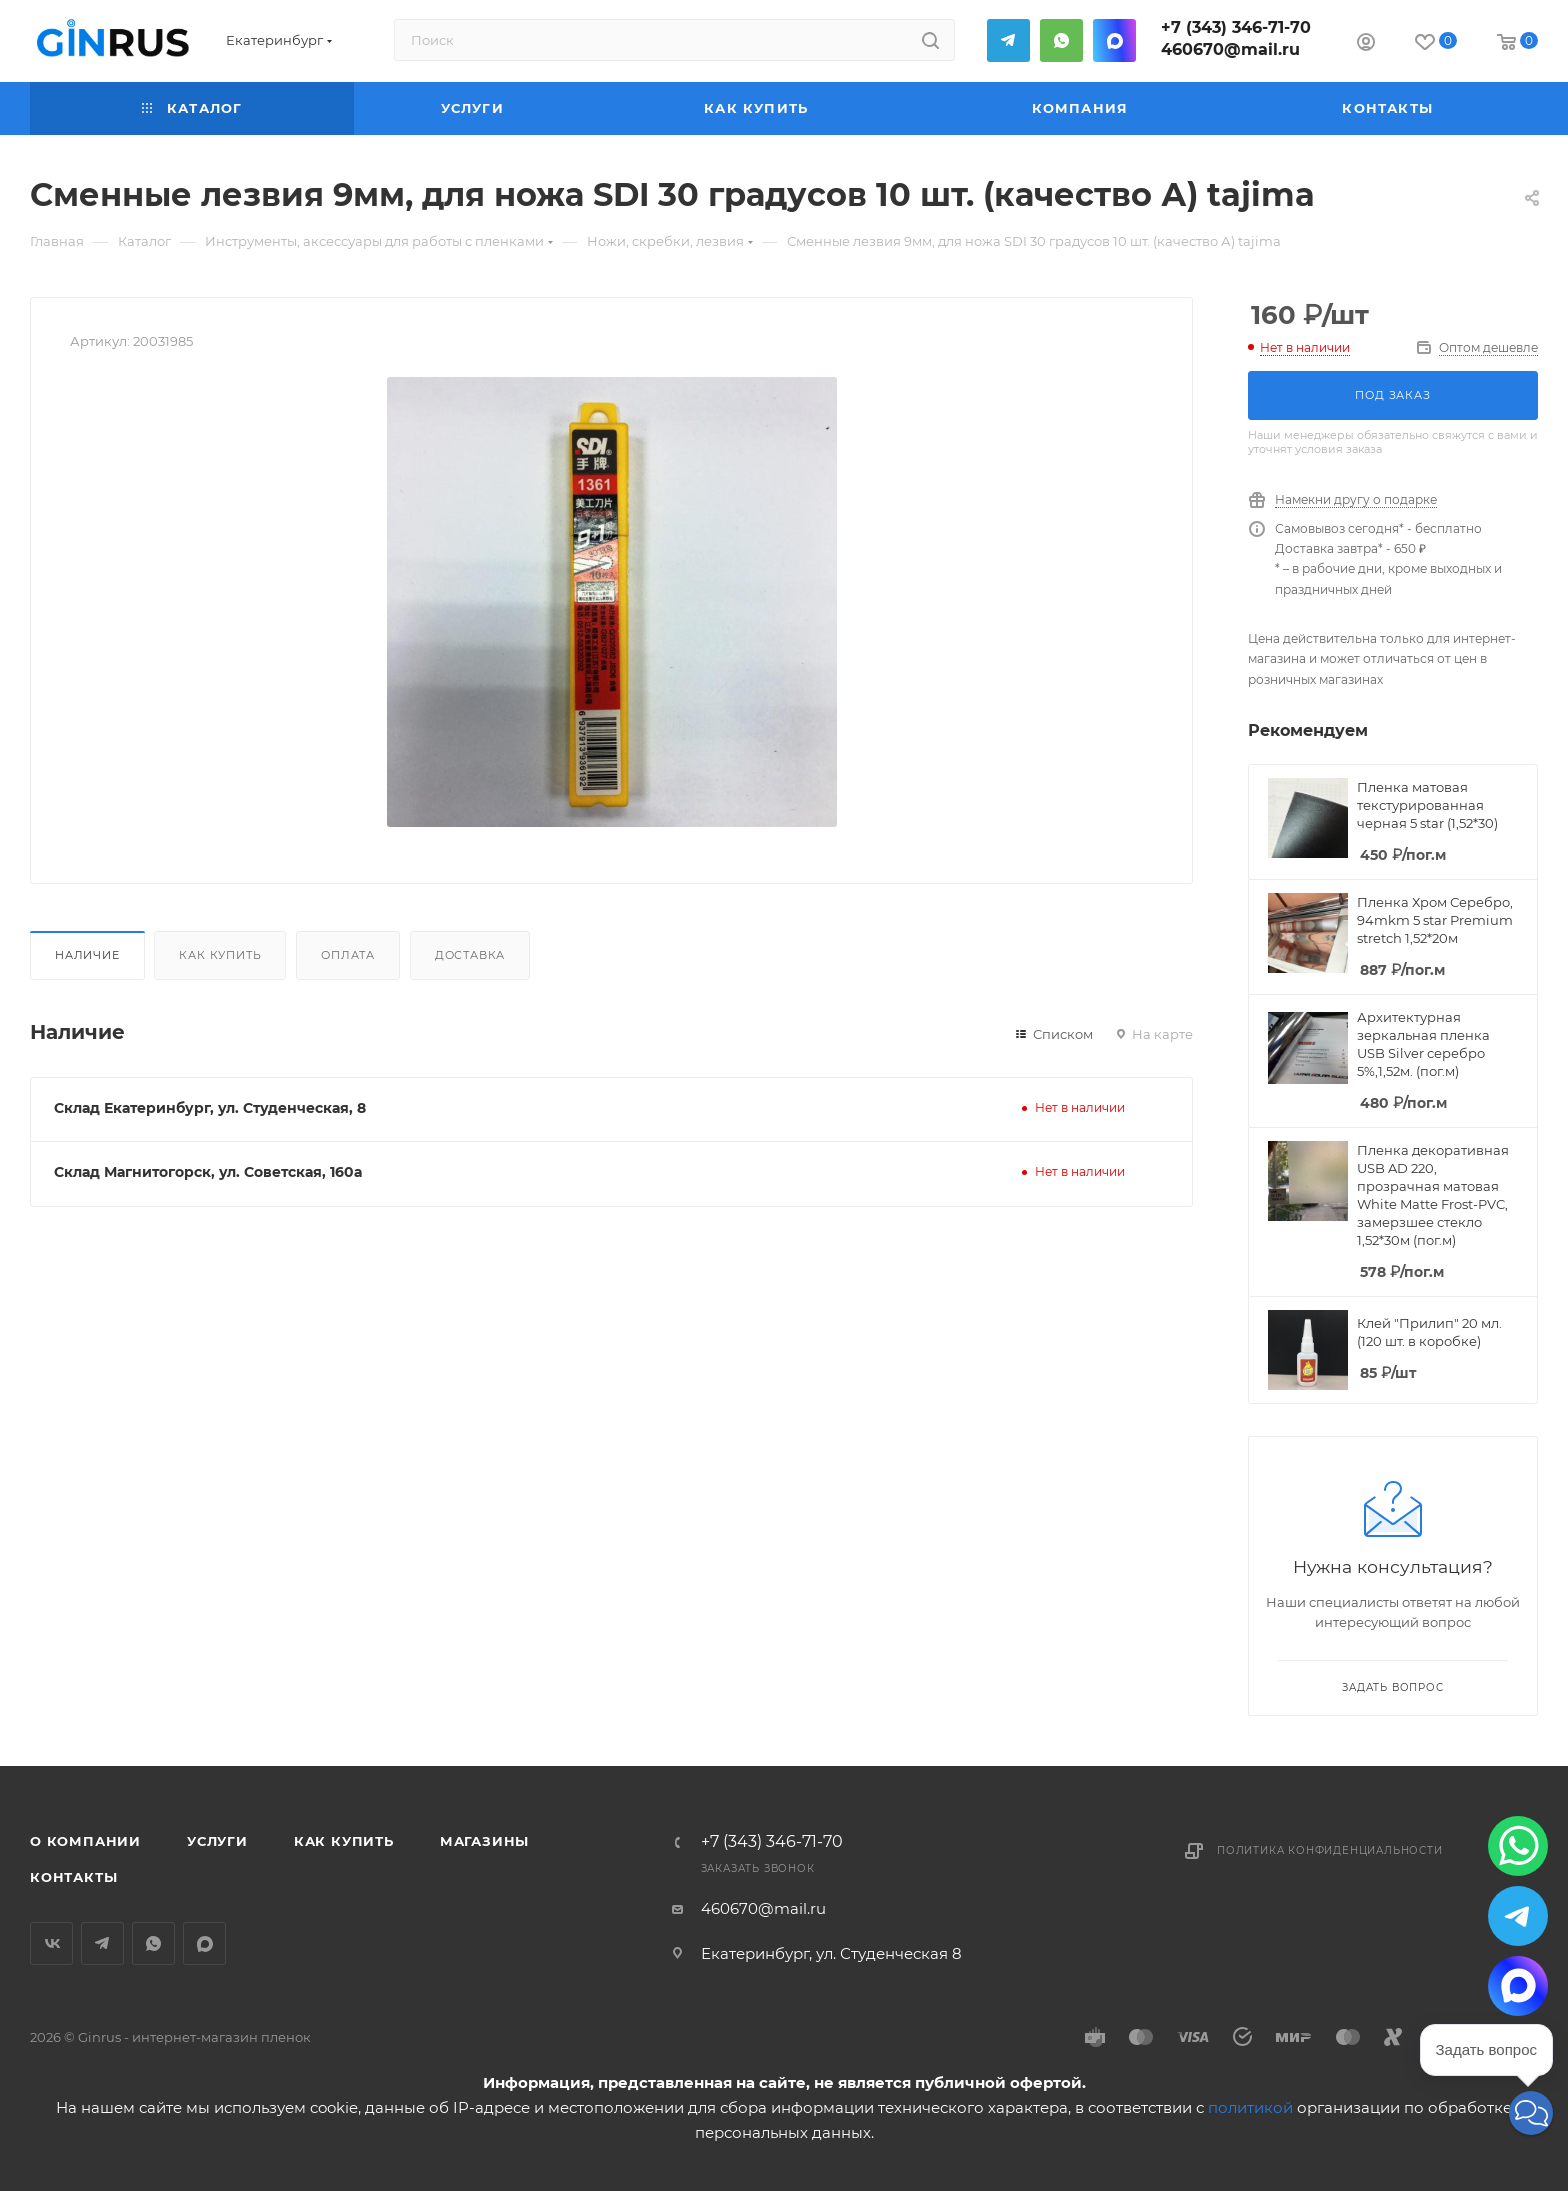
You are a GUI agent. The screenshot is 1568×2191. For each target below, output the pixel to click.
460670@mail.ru (1230, 49)
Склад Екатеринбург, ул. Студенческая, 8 (210, 1108)
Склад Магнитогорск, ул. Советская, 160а (208, 1172)
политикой (1250, 2107)
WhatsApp (1061, 40)
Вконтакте (51, 1943)
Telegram (1008, 40)
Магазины (484, 1841)
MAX (1114, 40)
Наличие (87, 955)
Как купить (220, 955)
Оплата (348, 955)
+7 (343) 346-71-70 (1236, 27)
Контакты (73, 1877)
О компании (85, 1841)
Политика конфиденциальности (1330, 1850)
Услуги (217, 1841)
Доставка (470, 955)
